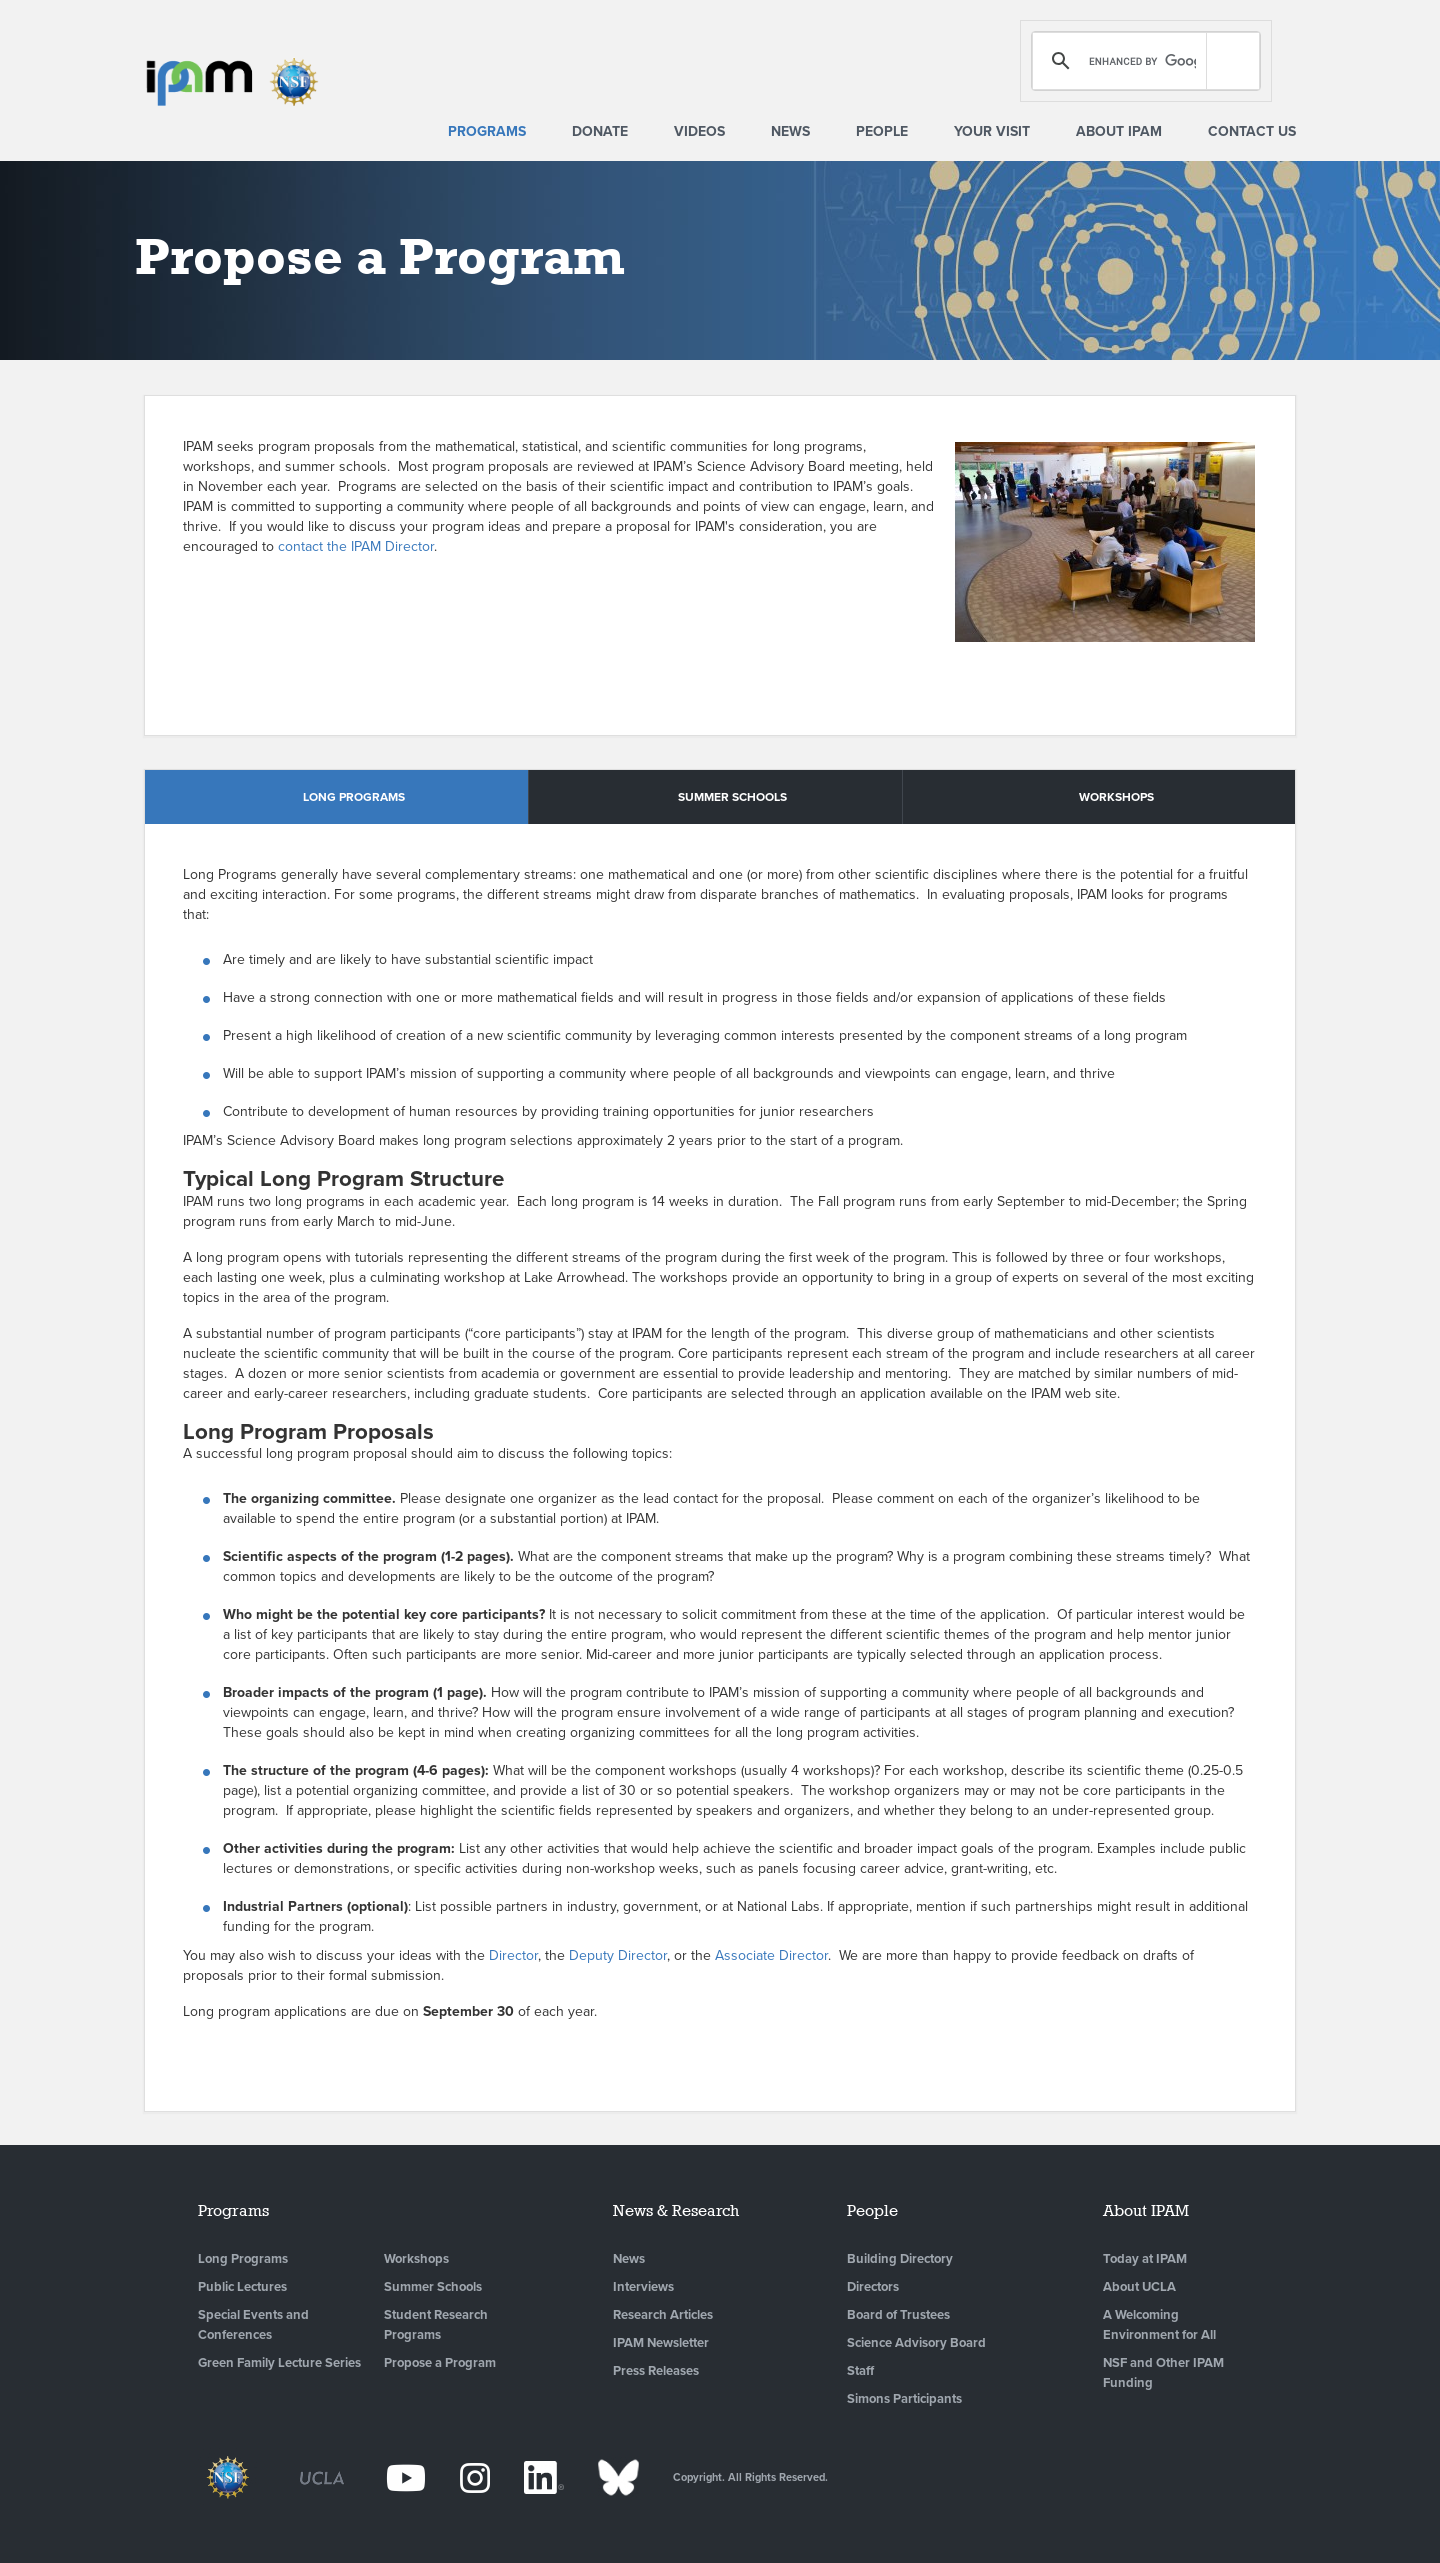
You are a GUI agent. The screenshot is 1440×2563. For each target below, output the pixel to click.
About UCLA (1139, 2287)
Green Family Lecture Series (279, 2363)
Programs (487, 131)
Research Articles (663, 2315)
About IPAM (1119, 131)
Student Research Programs (436, 2325)
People (882, 131)
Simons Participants (904, 2399)
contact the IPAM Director (356, 546)
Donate (600, 131)
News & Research (676, 2210)
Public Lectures (242, 2287)
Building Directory (900, 2259)
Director (513, 1955)
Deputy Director (618, 1955)
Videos (699, 131)
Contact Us (1252, 131)
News (790, 131)
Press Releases (656, 2371)
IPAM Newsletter (661, 2343)
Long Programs (243, 2259)
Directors (873, 2287)
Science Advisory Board (916, 2343)
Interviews (643, 2287)
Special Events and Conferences (253, 2325)
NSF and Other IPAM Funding (1163, 2373)
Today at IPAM (1145, 2259)
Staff (860, 2371)
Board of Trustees (898, 2315)
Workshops (416, 2259)
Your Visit (992, 131)
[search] (1142, 61)
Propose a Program (440, 2363)
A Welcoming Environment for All (1159, 2325)
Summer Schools (433, 2287)
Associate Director (771, 1955)
